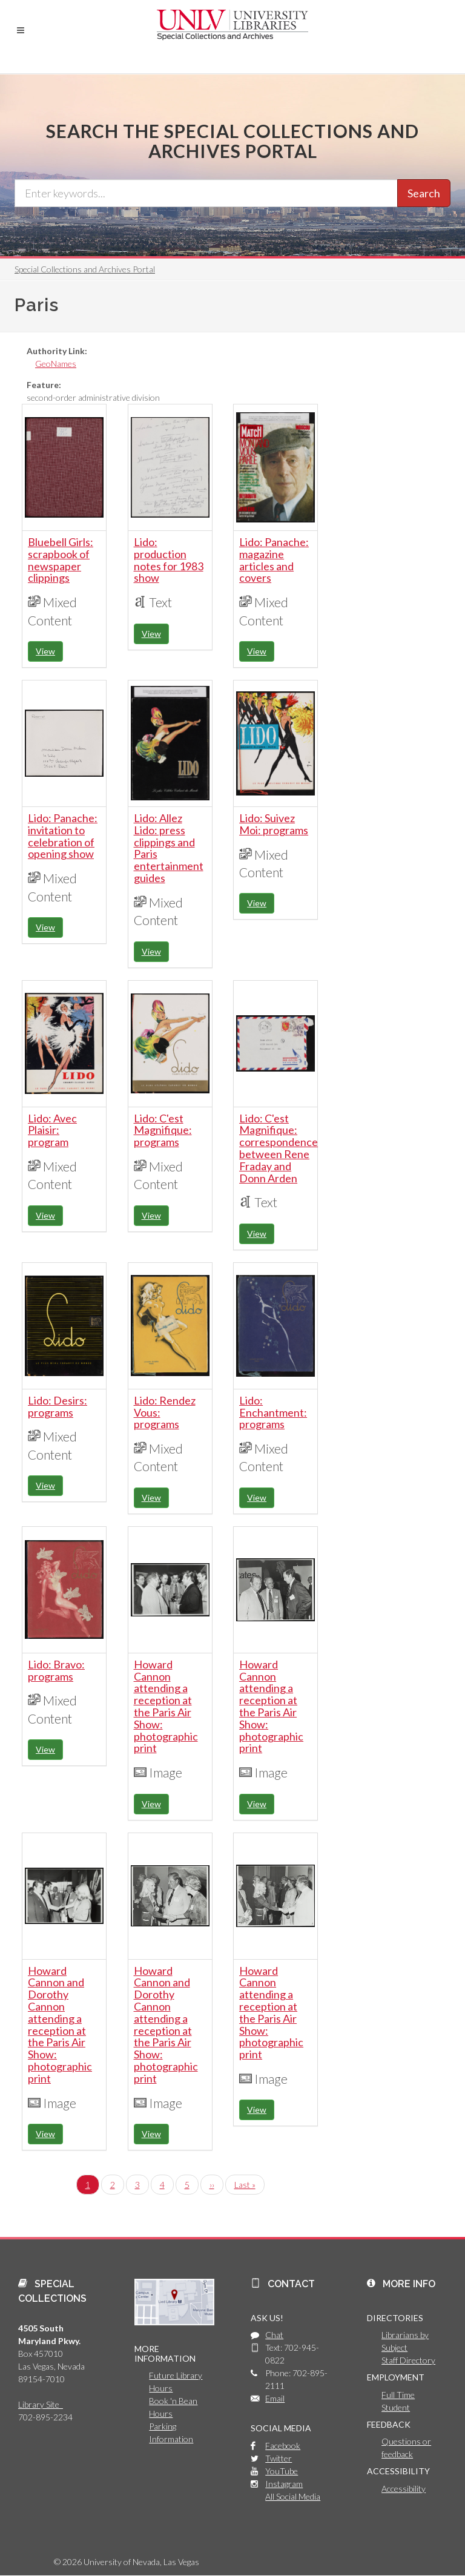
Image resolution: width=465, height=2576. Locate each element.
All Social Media (292, 2496)
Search (423, 193)
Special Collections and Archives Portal (85, 269)
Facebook (282, 2445)
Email (275, 2398)
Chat (274, 2335)
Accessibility (403, 2488)
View (45, 651)
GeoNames (55, 363)
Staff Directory (408, 2360)
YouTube (281, 2471)
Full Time (398, 2395)
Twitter (278, 2458)
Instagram (284, 2484)
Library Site (40, 2404)
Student (395, 2407)
